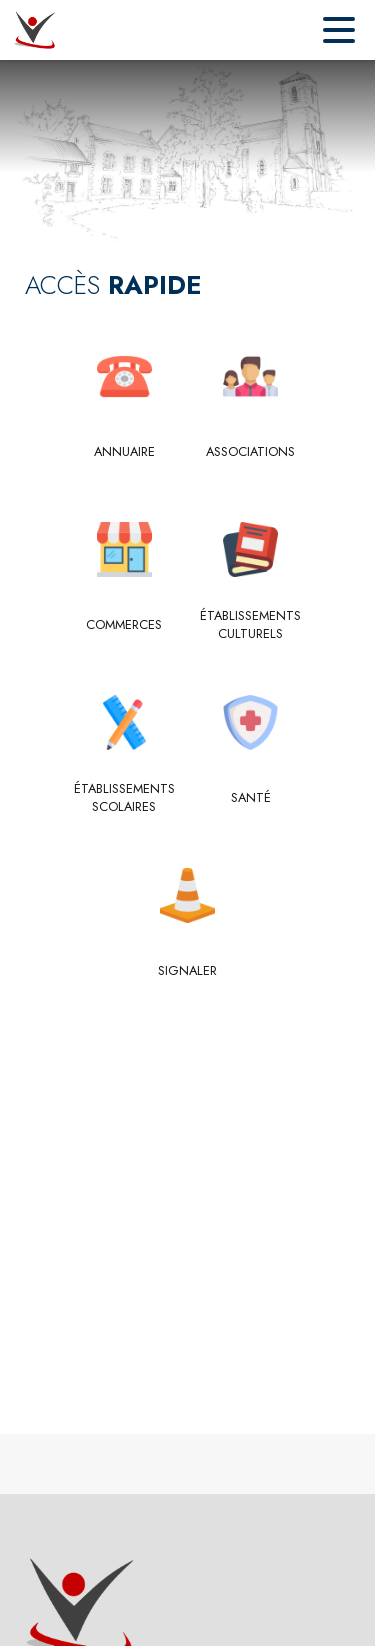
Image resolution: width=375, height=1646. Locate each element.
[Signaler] (187, 971)
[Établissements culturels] (251, 625)
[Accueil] (34, 30)
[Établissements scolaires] (124, 798)
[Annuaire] (124, 452)
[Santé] (251, 798)
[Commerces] (124, 625)
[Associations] (251, 452)
